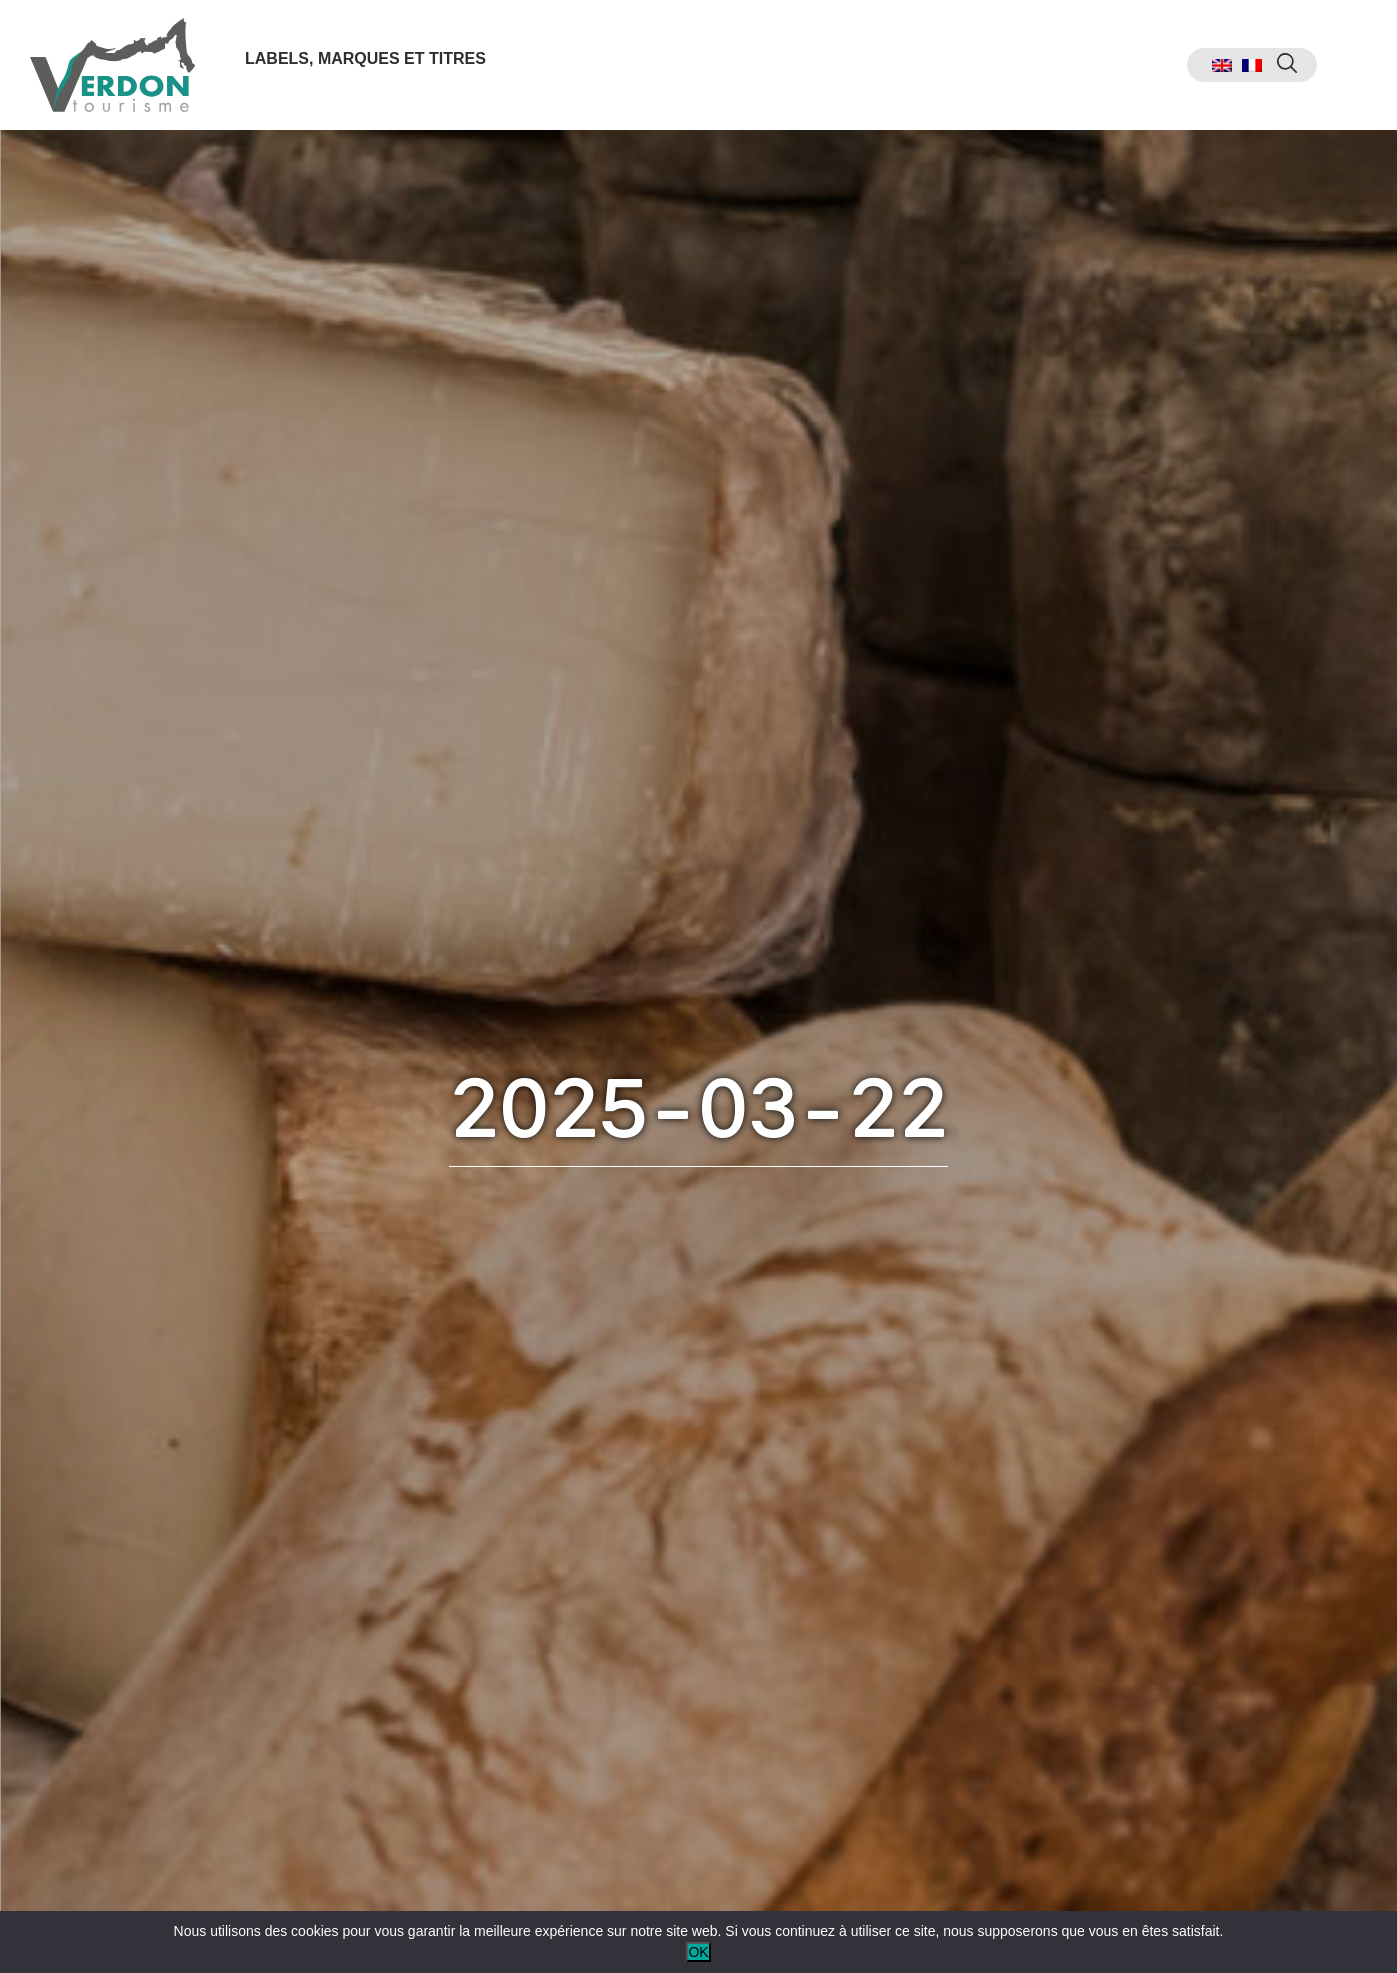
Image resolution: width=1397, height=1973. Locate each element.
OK (698, 1952)
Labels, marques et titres (365, 58)
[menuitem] (1222, 65)
